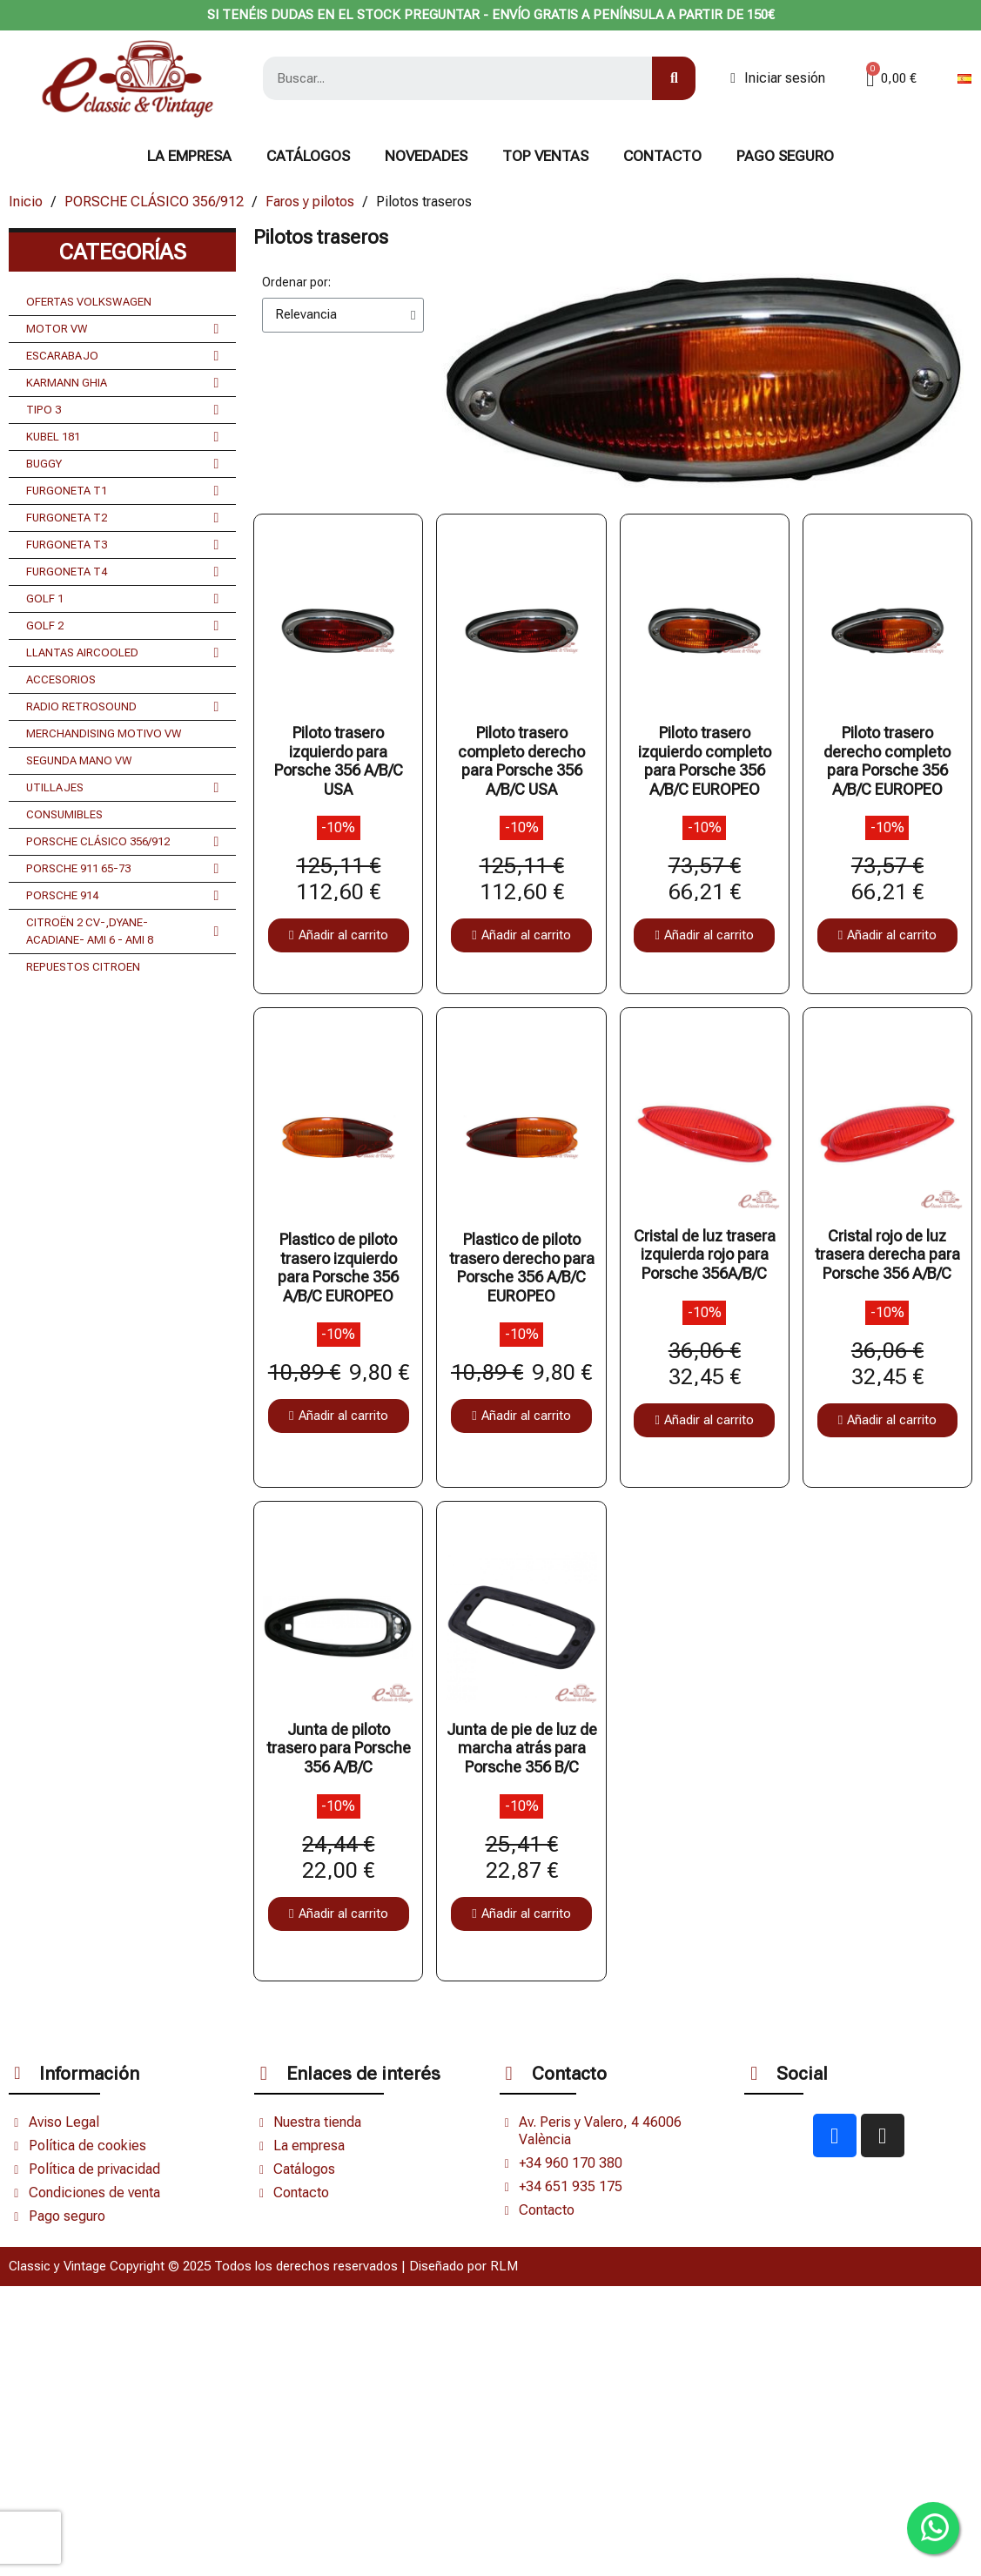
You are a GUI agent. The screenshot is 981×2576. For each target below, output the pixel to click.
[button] (338, 935)
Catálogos (308, 156)
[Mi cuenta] (778, 78)
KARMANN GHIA (122, 383)
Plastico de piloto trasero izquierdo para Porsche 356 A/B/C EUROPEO (338, 1267)
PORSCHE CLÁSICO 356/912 (154, 201)
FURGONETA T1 (122, 491)
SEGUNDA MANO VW (79, 760)
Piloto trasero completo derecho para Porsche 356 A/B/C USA (521, 760)
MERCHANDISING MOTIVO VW (104, 733)
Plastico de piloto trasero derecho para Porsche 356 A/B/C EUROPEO (522, 1267)
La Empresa (189, 156)
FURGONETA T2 (122, 518)
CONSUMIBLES (64, 814)
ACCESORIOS (61, 679)
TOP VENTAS (545, 156)
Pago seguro (785, 156)
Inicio (26, 201)
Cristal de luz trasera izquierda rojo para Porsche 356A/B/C (705, 1254)
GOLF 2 (122, 626)
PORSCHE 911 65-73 (122, 869)
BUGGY (122, 464)
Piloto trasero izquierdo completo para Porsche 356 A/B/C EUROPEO (704, 760)
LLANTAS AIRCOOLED (122, 653)
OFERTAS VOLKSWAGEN (88, 301)
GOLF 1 (122, 599)
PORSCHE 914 (122, 896)
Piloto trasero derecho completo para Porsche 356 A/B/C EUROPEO (887, 760)
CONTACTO (662, 156)
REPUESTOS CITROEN (83, 966)
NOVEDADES (426, 156)
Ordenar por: (296, 282)
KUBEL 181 (122, 437)
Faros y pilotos (309, 201)
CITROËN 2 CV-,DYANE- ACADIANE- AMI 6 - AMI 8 (122, 931)
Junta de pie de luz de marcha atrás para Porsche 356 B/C (522, 1748)
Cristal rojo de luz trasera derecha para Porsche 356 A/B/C (887, 1254)
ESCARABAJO (122, 356)
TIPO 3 (122, 410)
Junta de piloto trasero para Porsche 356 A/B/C (338, 1748)
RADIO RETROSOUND (122, 707)
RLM (504, 2266)
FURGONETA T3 (122, 545)
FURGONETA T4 (122, 572)
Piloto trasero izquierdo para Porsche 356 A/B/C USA (338, 760)
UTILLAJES (122, 788)
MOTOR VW (122, 329)
